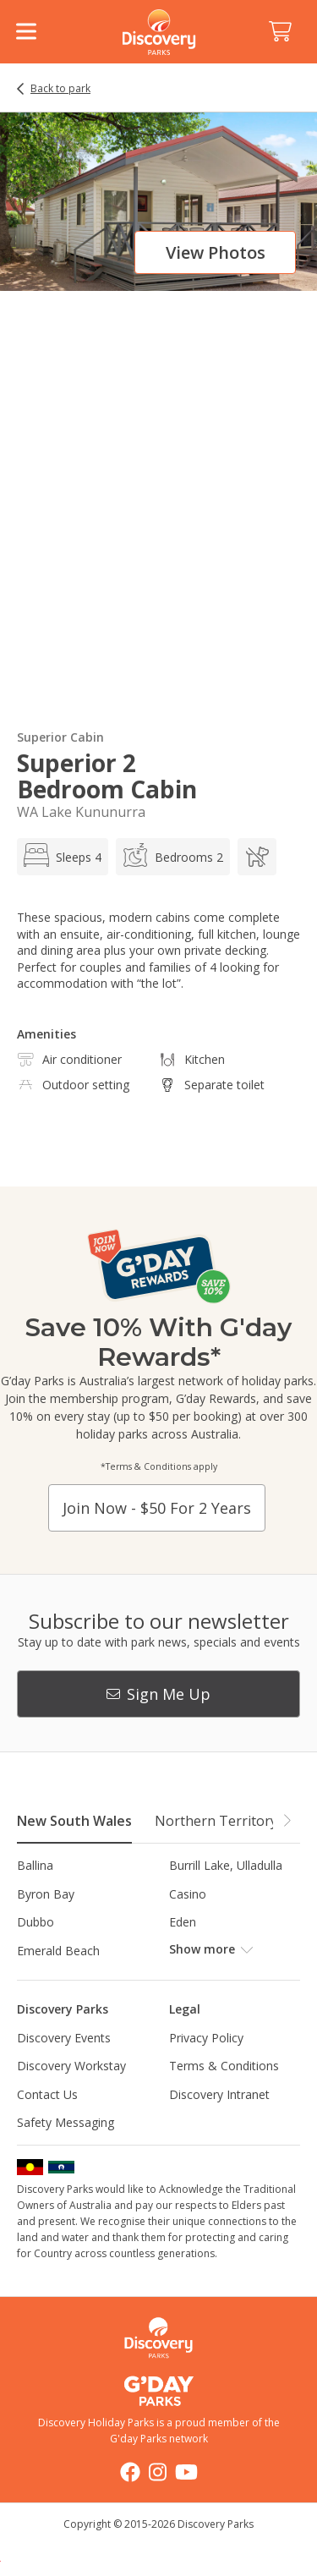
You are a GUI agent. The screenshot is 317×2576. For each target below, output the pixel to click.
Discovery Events (64, 2038)
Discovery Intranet (219, 2094)
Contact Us (47, 2094)
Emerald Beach (58, 1951)
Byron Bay (45, 1894)
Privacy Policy (206, 2038)
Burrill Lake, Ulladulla (225, 1865)
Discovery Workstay (71, 2066)
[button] (286, 1819)
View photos (215, 252)
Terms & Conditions (224, 2066)
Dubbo (35, 1922)
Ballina (35, 1865)
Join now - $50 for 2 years (157, 1508)
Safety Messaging (65, 2122)
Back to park (60, 89)
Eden (182, 1922)
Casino (187, 1894)
